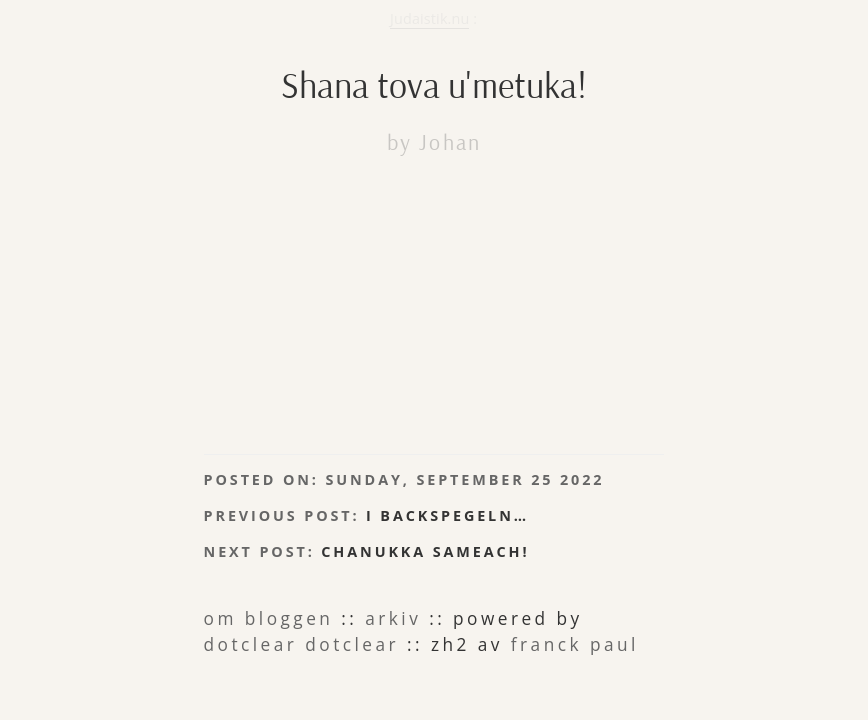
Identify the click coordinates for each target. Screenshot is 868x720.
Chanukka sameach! (359, 490)
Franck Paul (246, 569)
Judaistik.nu (429, 18)
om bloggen (247, 550)
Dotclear (493, 550)
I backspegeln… (374, 464)
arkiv (329, 550)
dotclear (561, 550)
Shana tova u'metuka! (434, 74)
